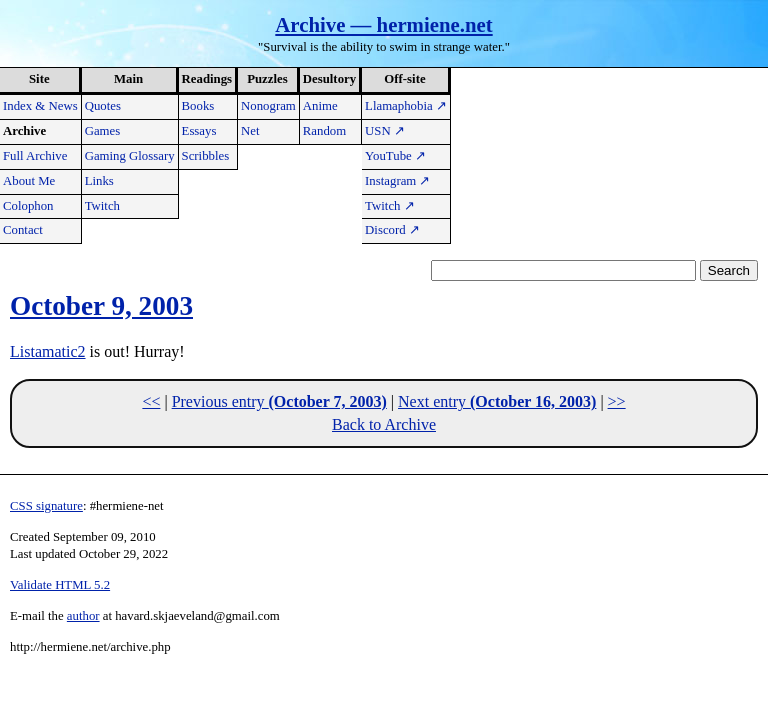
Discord (392, 230)
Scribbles (206, 156)
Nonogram (268, 106)
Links (99, 181)
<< (151, 401)
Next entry (497, 401)
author (83, 616)
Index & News (40, 106)
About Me (29, 181)
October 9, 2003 (101, 306)
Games (103, 131)
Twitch (102, 206)
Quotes (103, 106)
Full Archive (35, 156)
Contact (23, 230)
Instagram (397, 181)
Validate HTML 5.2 (60, 585)
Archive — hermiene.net (383, 24)
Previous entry (279, 401)
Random (324, 131)
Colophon (28, 206)
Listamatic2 (48, 351)
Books (198, 106)
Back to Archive (384, 424)
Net (250, 131)
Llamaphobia (406, 106)
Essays (199, 131)
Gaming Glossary (130, 156)
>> (617, 401)
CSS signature (46, 506)
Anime (320, 106)
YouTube (395, 156)
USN (385, 131)
